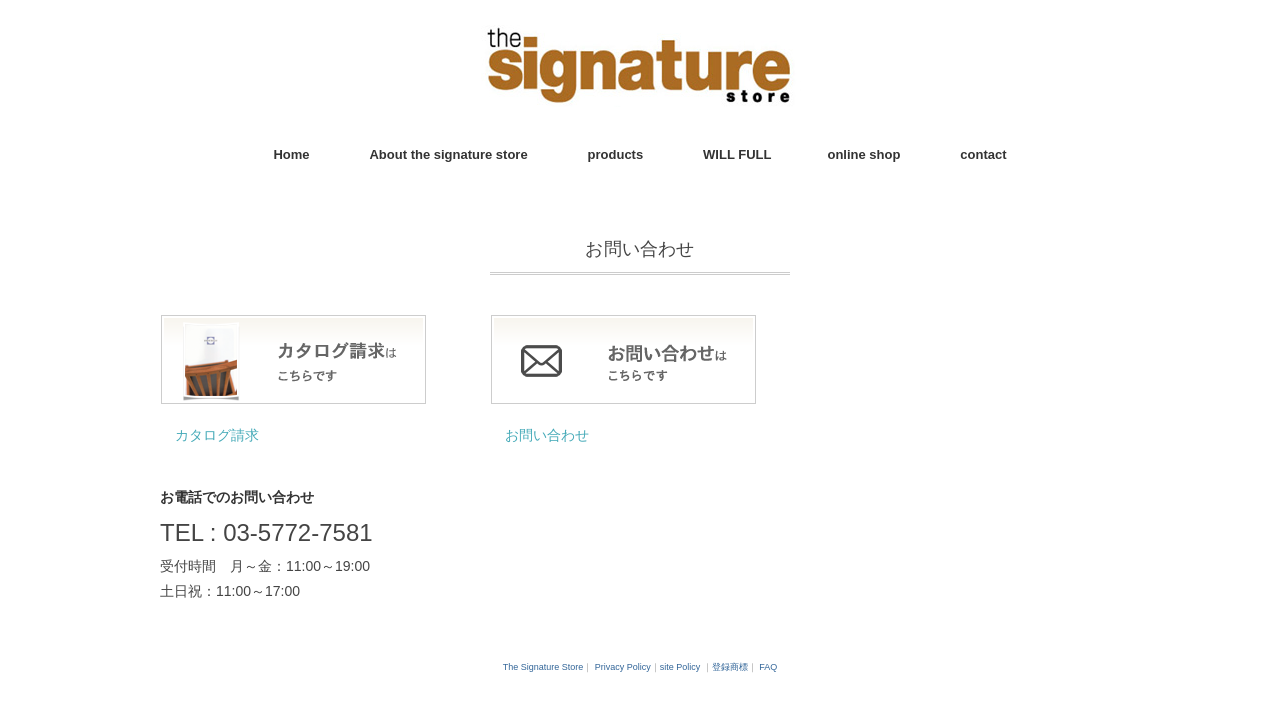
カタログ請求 (217, 435)
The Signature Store (543, 667)
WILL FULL (737, 154)
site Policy (680, 667)
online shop (863, 154)
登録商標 (730, 667)
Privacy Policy (623, 667)
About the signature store (448, 154)
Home (291, 154)
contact (983, 154)
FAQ (768, 667)
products (616, 154)
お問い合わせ (547, 435)
